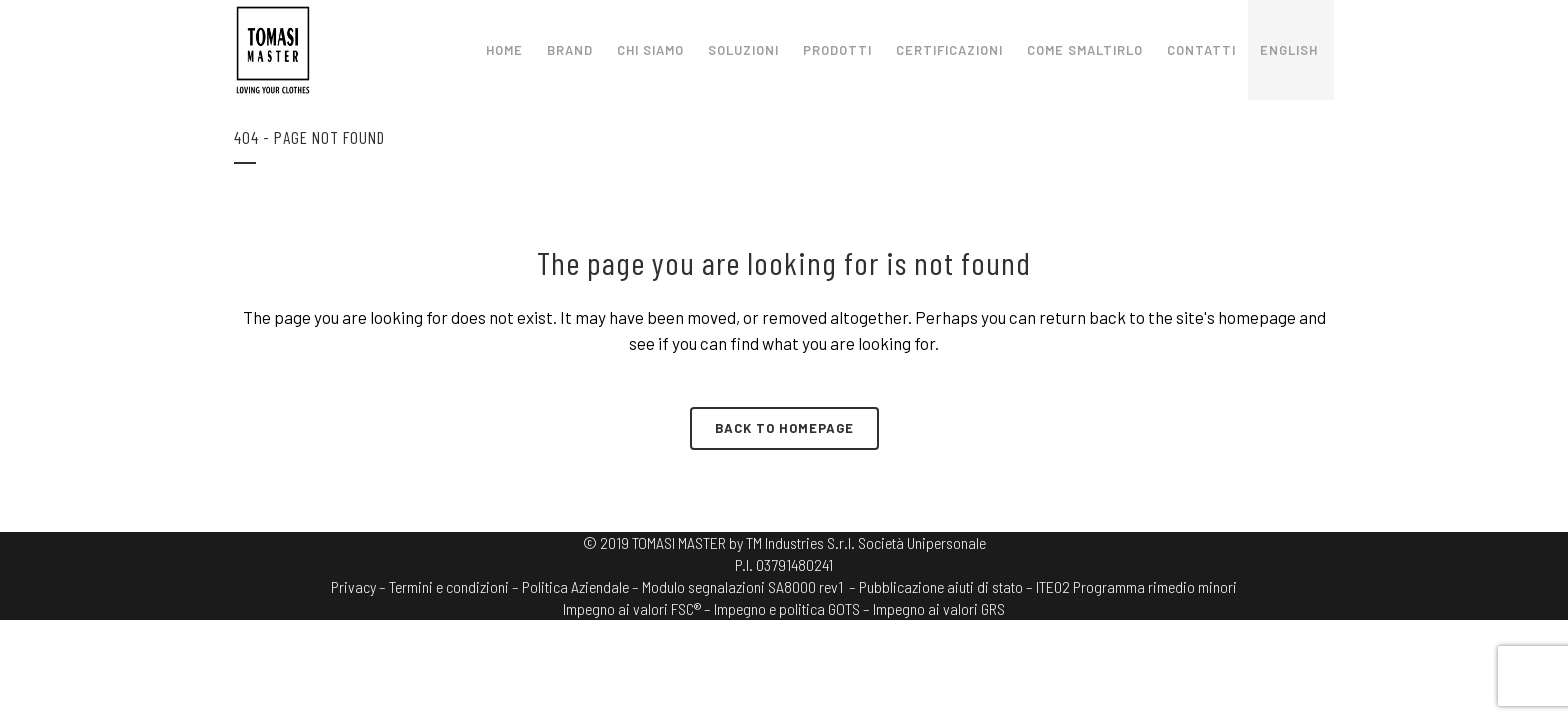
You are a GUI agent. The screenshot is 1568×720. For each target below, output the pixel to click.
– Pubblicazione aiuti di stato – (941, 586)
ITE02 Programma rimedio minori (1136, 586)
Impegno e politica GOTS (787, 608)
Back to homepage (784, 428)
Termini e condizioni (449, 586)
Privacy (353, 586)
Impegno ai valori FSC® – (638, 608)
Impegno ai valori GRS (939, 608)
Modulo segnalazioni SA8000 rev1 (742, 586)
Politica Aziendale (575, 586)
